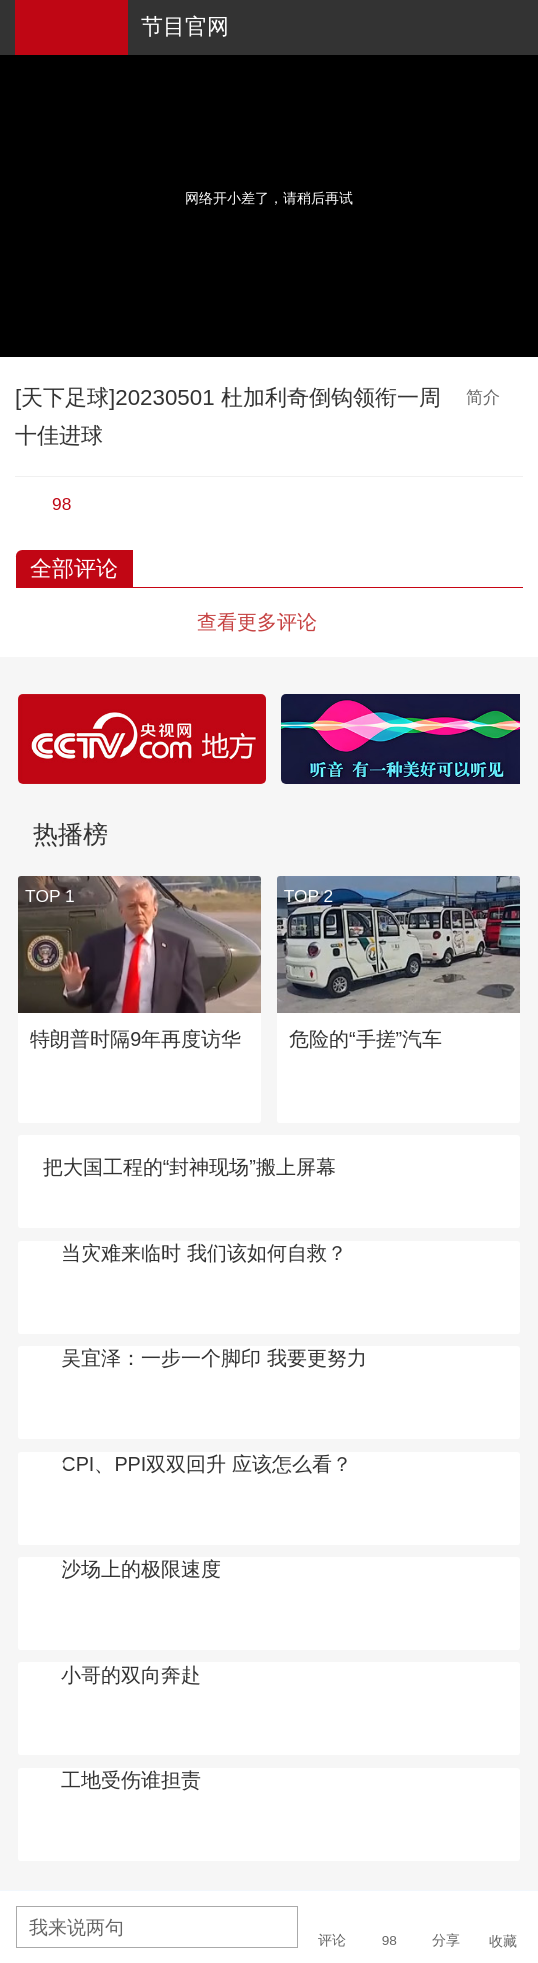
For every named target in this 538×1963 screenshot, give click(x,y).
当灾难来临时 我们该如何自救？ (204, 1253)
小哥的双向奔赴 (131, 1675)
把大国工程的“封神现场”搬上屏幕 (189, 1167)
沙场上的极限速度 (141, 1569)
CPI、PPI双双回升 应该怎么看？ (206, 1464)
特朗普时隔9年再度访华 (135, 1039)
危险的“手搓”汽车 (365, 1039)
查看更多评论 (257, 622)
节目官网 (185, 26)
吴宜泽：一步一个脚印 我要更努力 (214, 1358)
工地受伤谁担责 (131, 1780)
